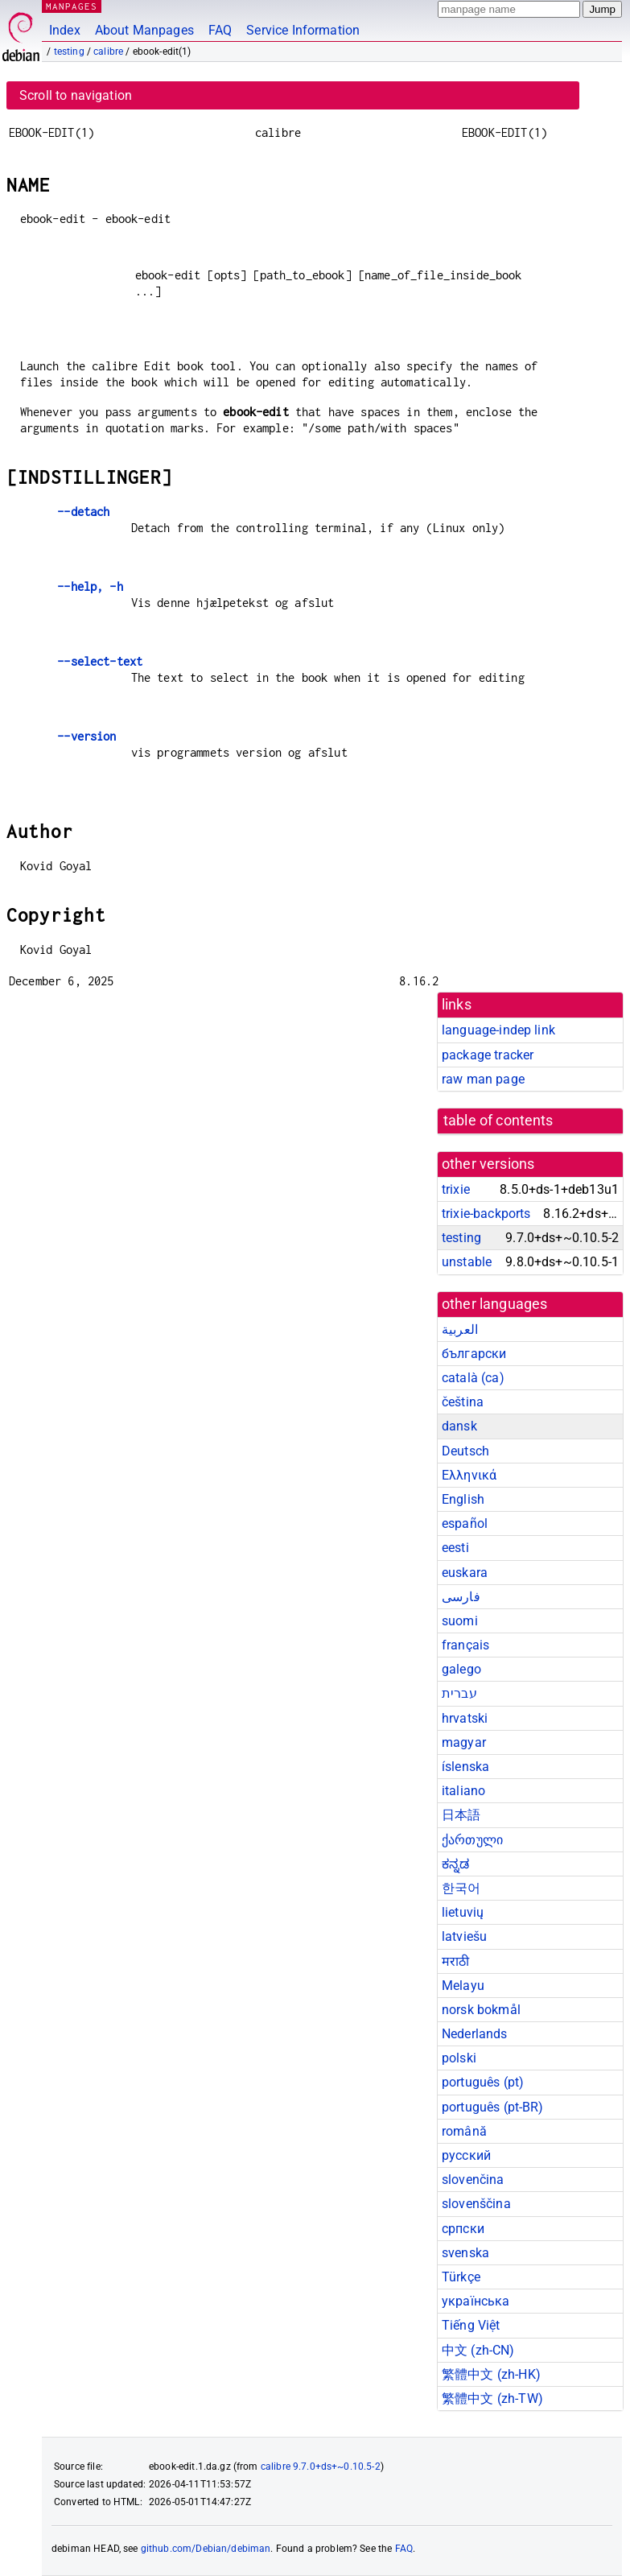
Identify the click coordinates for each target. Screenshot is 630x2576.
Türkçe (461, 2277)
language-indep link (498, 1030)
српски (463, 2228)
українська (476, 2301)
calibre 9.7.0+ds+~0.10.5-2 (321, 2466)
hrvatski (465, 1718)
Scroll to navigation (75, 95)
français (465, 1645)
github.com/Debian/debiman (206, 2548)
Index (64, 30)
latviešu (464, 1936)
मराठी (455, 1961)
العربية (460, 1329)
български (474, 1353)
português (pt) (483, 2082)
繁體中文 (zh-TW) (492, 2398)
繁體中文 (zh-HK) (491, 2374)
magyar (464, 1742)
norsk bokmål (481, 2009)
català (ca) (473, 1377)
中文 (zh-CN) (478, 2350)
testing (69, 51)
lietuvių (463, 1912)
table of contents (498, 1121)
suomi (460, 1621)
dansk (459, 1426)
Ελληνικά (469, 1475)
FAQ (220, 30)
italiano (463, 1790)
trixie (456, 1189)
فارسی (461, 1596)
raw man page (483, 1079)
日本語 (461, 1815)
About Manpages (144, 30)
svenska (465, 2252)
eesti (455, 1547)
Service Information (303, 30)
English (463, 1499)
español (465, 1523)
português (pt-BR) (493, 2107)
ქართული (472, 1839)
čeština (463, 1402)
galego (461, 1669)
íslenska (465, 1766)
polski (459, 2058)
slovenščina (476, 2203)
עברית (459, 1693)
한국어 (461, 1888)
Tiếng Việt (471, 2325)
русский (466, 2155)
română (464, 2131)
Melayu (463, 1985)
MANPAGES (71, 6)
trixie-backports (486, 1213)
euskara (465, 1572)
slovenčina (473, 2179)
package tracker (487, 1055)
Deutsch (465, 1451)
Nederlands (475, 2033)
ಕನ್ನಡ (455, 1864)
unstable (467, 1261)
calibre (108, 51)
